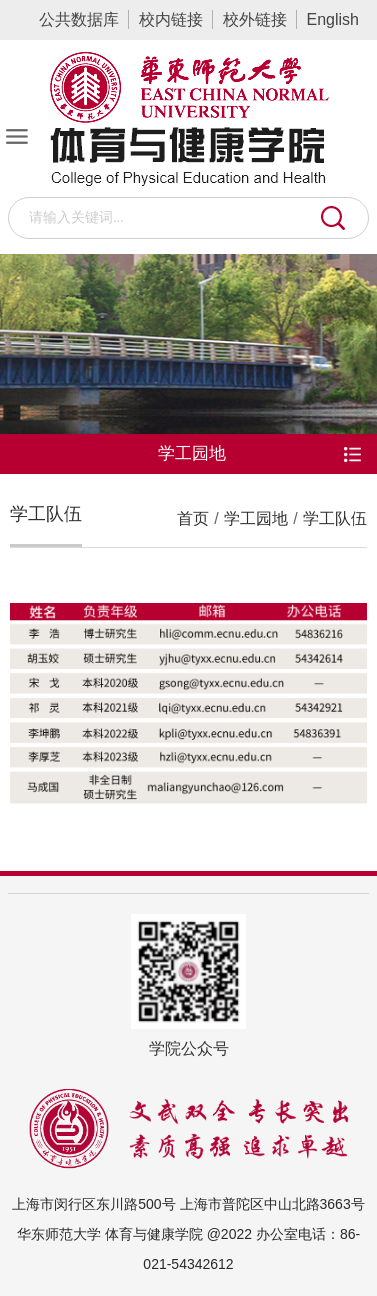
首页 (193, 518)
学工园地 (256, 518)
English (333, 19)
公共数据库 (79, 19)
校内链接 (171, 19)
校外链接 (255, 19)
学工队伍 (335, 518)
